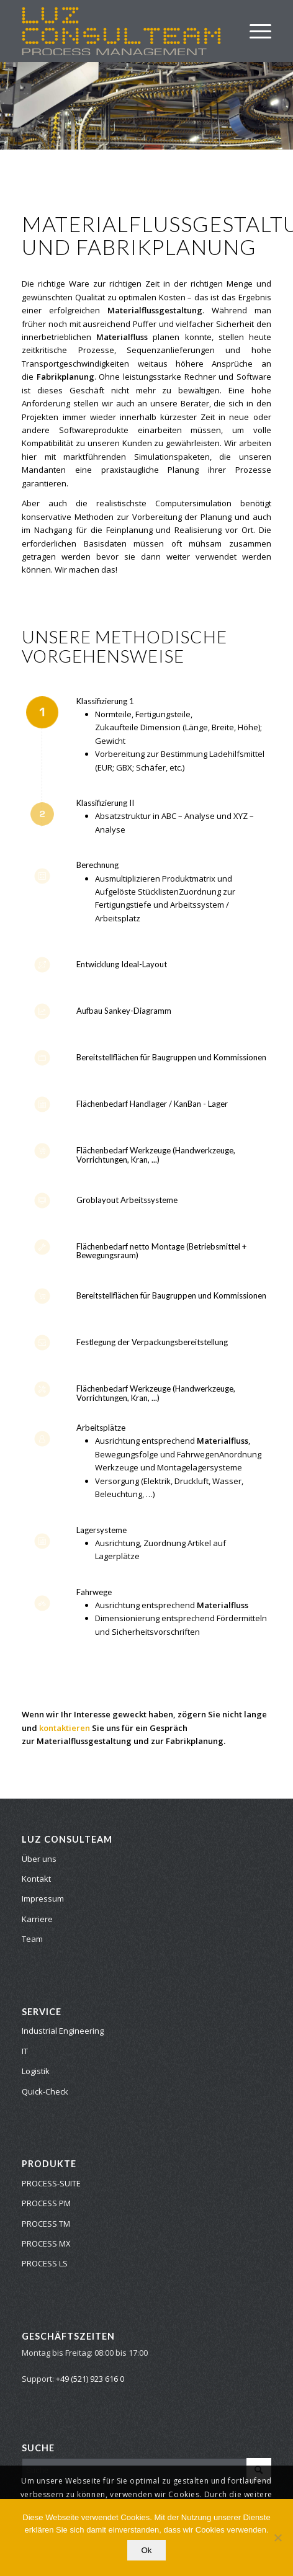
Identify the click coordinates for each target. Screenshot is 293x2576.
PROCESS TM (46, 2223)
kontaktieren (64, 1727)
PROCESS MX (46, 2243)
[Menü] (254, 31)
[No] (277, 2537)
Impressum (43, 1898)
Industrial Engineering (63, 2030)
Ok (146, 2550)
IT (25, 2051)
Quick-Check (45, 2091)
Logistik (36, 2071)
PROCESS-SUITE (51, 2183)
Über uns (39, 1858)
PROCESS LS (45, 2263)
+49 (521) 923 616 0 (90, 2378)
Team (32, 1938)
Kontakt (36, 1878)
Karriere (37, 1919)
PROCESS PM (46, 2203)
